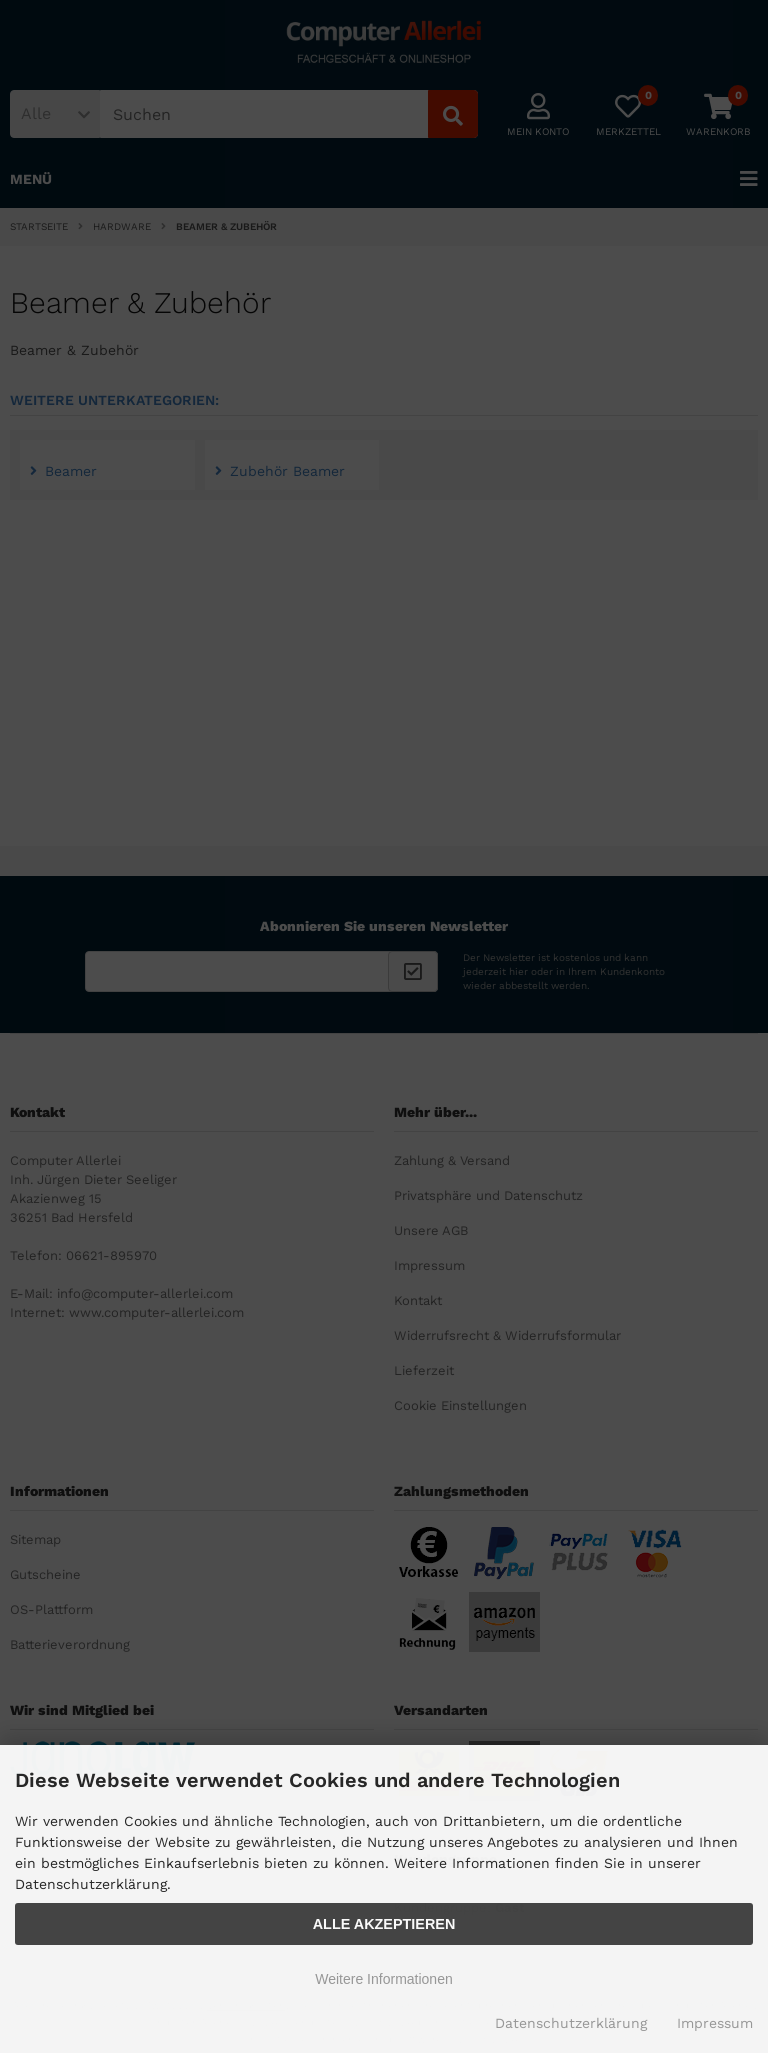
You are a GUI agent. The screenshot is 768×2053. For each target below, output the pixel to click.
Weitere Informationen (383, 1979)
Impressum (715, 2023)
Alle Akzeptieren (384, 1924)
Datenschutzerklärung (571, 2023)
